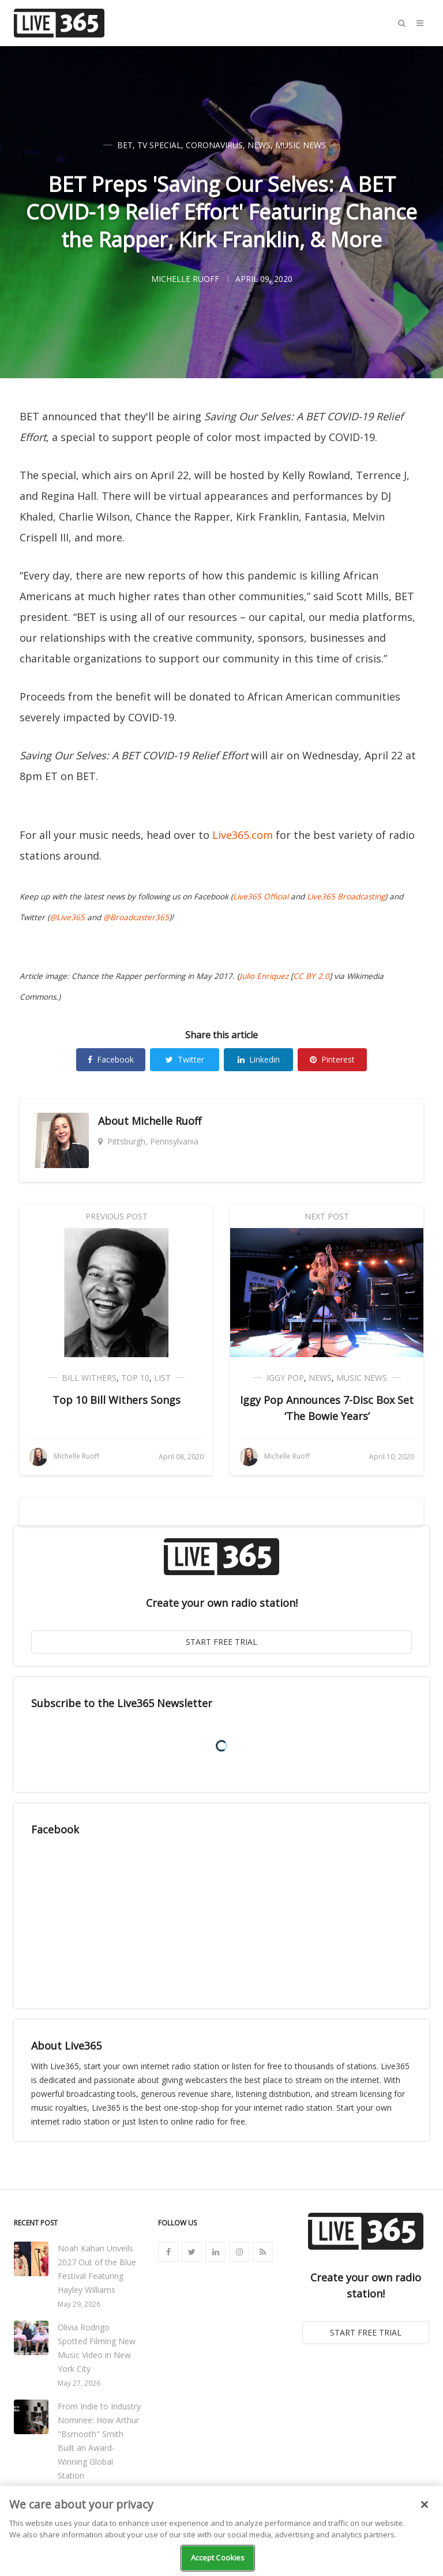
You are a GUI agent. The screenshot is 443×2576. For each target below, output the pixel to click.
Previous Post (116, 1216)
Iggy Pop (285, 1377)
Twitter (185, 1059)
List (162, 1377)
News (259, 145)
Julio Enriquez (263, 976)
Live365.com (242, 835)
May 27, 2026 (79, 2383)
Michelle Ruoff (166, 1121)
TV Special (159, 145)
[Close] (424, 2504)
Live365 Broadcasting (346, 896)
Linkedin (259, 1059)
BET (125, 145)
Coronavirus (214, 145)
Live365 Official (260, 896)
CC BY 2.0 (311, 976)
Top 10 (135, 1377)
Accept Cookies (218, 2557)
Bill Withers (89, 1377)
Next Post (327, 1216)
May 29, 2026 (79, 2304)
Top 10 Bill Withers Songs (116, 1400)
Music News (300, 145)
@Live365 (67, 917)
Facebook (111, 1059)
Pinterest (332, 1059)
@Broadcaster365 (136, 917)
